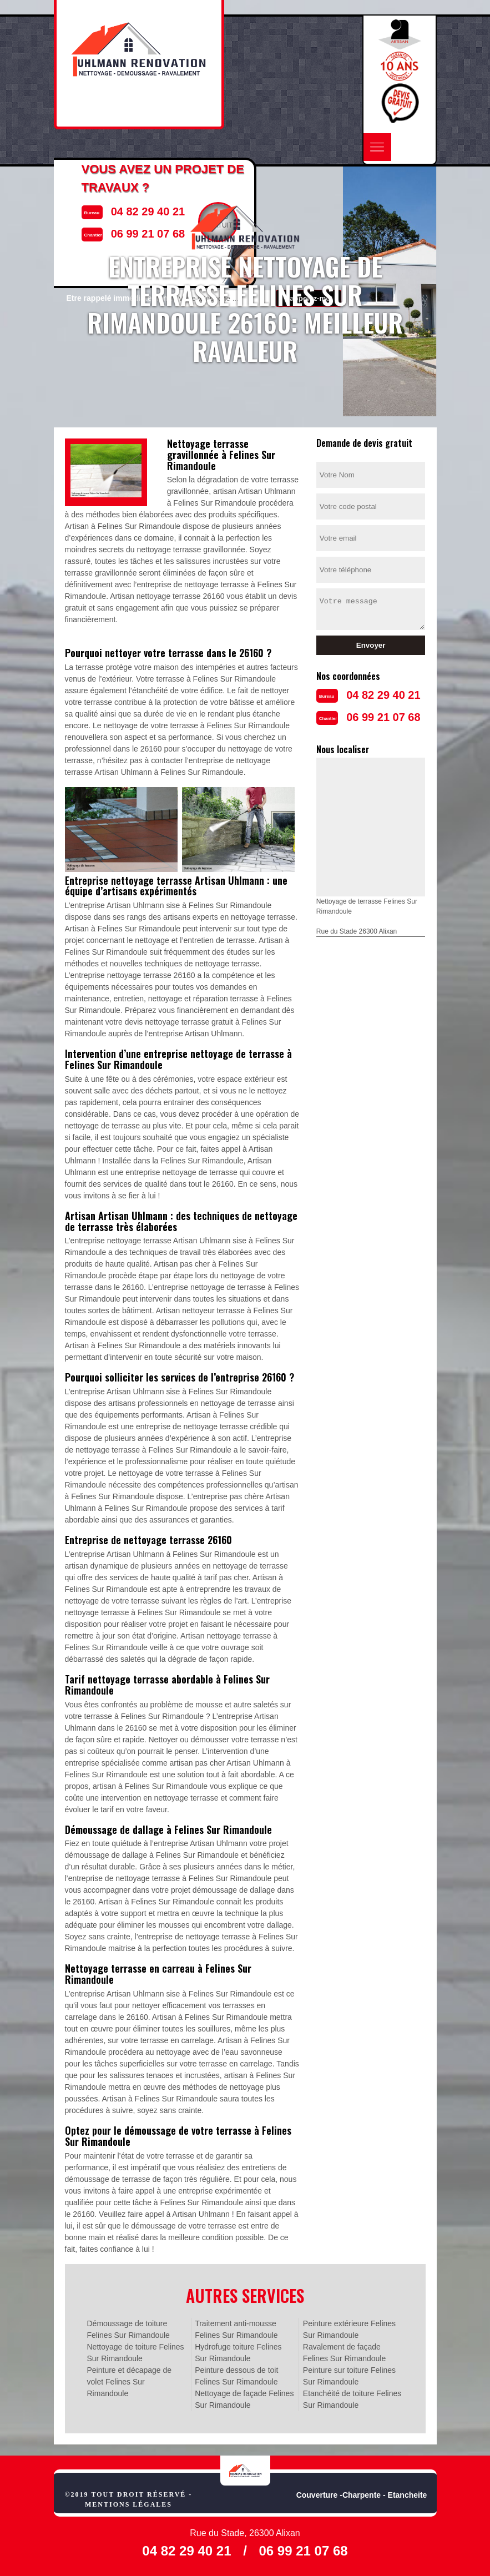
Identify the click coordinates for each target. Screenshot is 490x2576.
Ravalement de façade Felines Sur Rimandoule (344, 2352)
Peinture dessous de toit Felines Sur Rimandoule (236, 2376)
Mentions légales (128, 2504)
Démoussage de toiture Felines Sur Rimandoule (128, 2329)
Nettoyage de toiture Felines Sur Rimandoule (135, 2352)
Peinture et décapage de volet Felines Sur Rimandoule (129, 2382)
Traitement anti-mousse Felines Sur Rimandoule (236, 2329)
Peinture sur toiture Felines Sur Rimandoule (349, 2376)
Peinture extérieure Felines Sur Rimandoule (349, 2329)
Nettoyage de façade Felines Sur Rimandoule (244, 2399)
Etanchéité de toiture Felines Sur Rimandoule (352, 2399)
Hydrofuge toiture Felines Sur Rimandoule (238, 2352)
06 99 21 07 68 (383, 717)
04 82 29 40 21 (383, 695)
